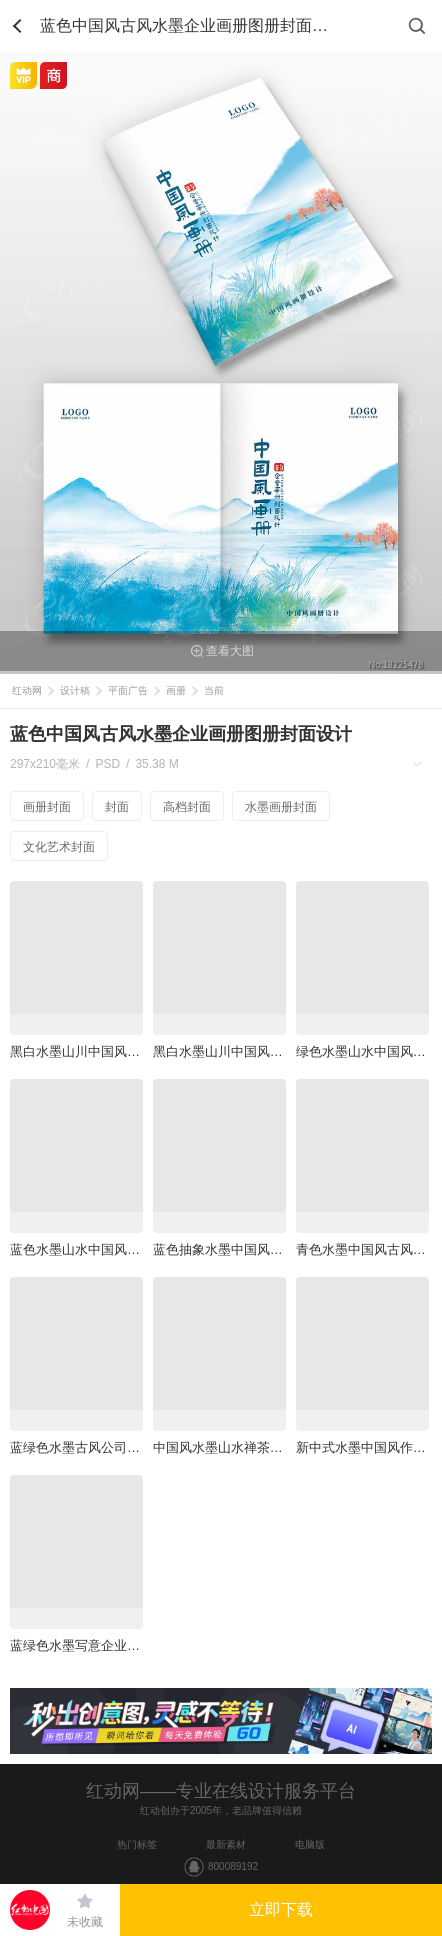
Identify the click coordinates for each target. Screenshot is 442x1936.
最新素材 (226, 1844)
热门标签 (137, 1844)
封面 (117, 807)
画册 (176, 690)
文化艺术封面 (59, 847)
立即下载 (281, 1909)
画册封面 (47, 807)
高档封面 (187, 807)
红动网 (27, 690)
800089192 (233, 1866)
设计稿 (75, 690)
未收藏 (85, 1922)
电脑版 (310, 1844)
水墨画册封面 (281, 807)
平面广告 (128, 690)
